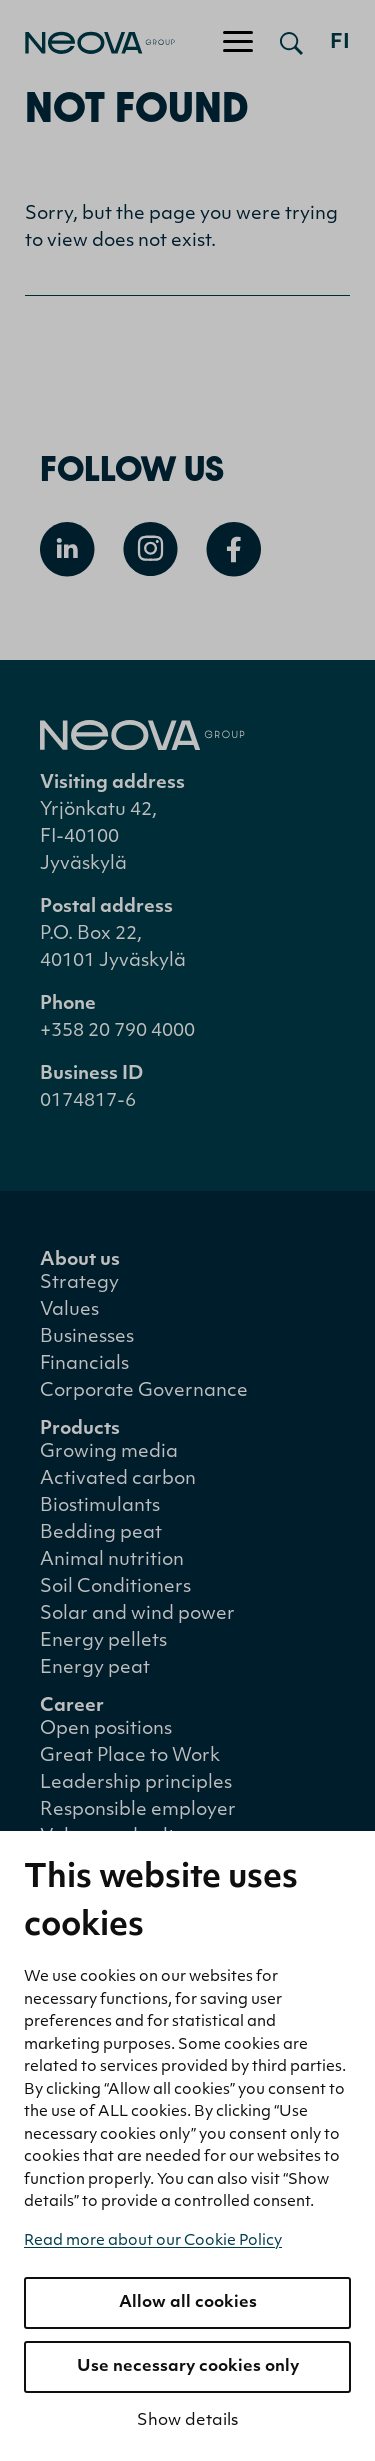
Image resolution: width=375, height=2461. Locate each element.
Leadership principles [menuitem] (136, 1783)
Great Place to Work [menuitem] (130, 1756)
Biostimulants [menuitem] (100, 1506)
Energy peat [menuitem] (95, 1668)
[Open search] (291, 43)
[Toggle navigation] (238, 43)
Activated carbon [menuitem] (118, 1479)
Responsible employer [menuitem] (138, 1810)
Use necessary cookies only (188, 2367)
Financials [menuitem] (84, 1364)
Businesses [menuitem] (87, 1337)
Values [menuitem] (69, 1310)
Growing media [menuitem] (109, 1452)
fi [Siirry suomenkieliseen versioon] (340, 43)
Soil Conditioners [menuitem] (115, 1587)
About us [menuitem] (80, 1260)
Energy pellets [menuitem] (103, 1641)
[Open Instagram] (150, 549)
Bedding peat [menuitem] (101, 1533)
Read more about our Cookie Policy (153, 2241)
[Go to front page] (87, 43)
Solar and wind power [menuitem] (137, 1614)
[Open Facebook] (233, 549)
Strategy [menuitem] (79, 1283)
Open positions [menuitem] (106, 1729)
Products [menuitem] (80, 1429)
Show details (187, 2421)
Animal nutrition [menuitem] (112, 1560)
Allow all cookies (188, 2303)
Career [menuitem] (72, 1706)
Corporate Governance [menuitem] (144, 1391)
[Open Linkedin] (67, 549)
